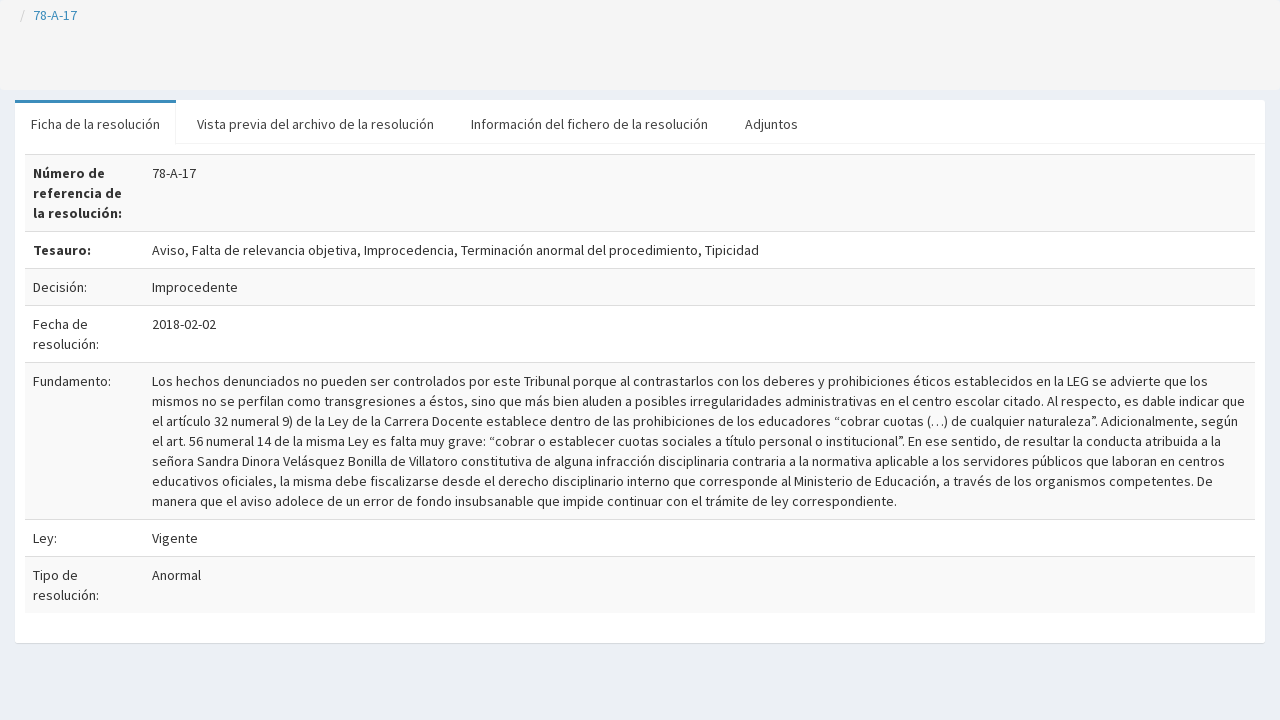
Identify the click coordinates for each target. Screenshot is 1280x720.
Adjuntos (771, 124)
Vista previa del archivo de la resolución (315, 124)
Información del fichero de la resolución (589, 124)
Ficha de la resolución (95, 124)
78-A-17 (55, 15)
